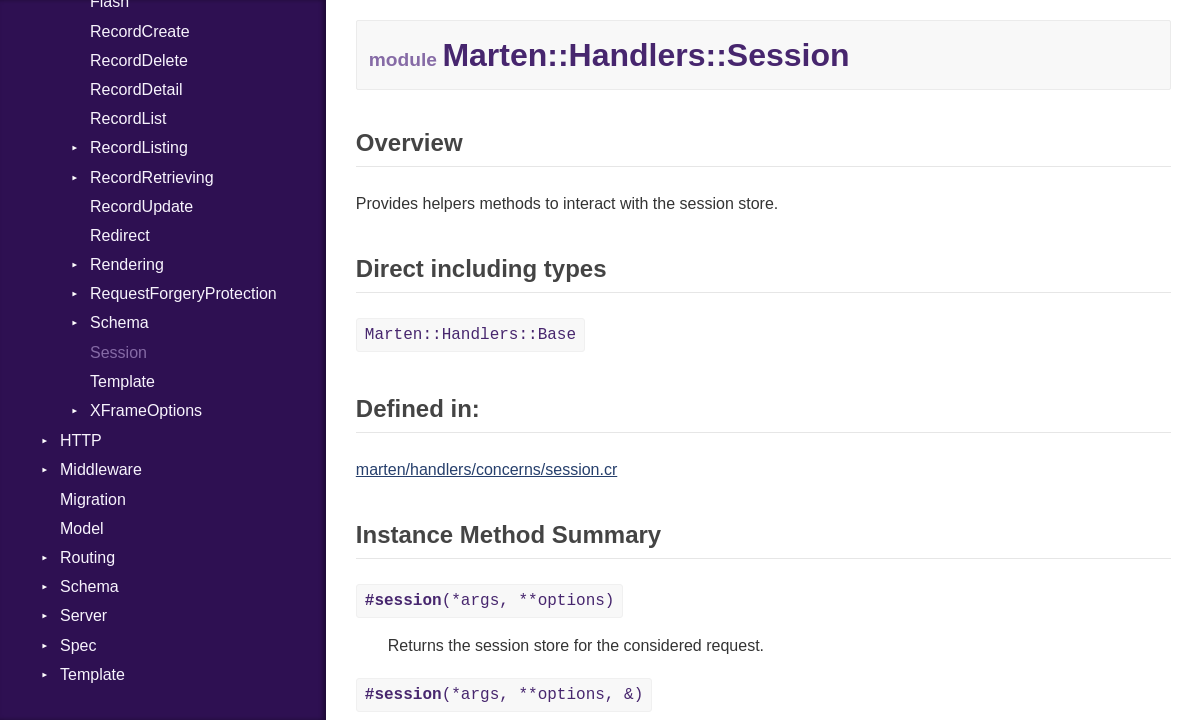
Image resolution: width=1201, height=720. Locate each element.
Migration (93, 499)
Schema (119, 322)
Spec (78, 645)
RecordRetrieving (152, 177)
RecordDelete (139, 60)
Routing (87, 557)
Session (118, 352)
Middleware (101, 469)
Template (122, 381)
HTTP (81, 440)
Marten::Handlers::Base (470, 335)
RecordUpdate (141, 206)
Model (82, 528)
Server (83, 615)
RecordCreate (140, 31)
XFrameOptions (146, 410)
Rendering (127, 264)
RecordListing (139, 147)
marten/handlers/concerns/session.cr (486, 469)
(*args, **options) (490, 601)
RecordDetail (136, 89)
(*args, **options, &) (504, 695)
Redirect (120, 235)
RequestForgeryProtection (183, 293)
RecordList (128, 118)
